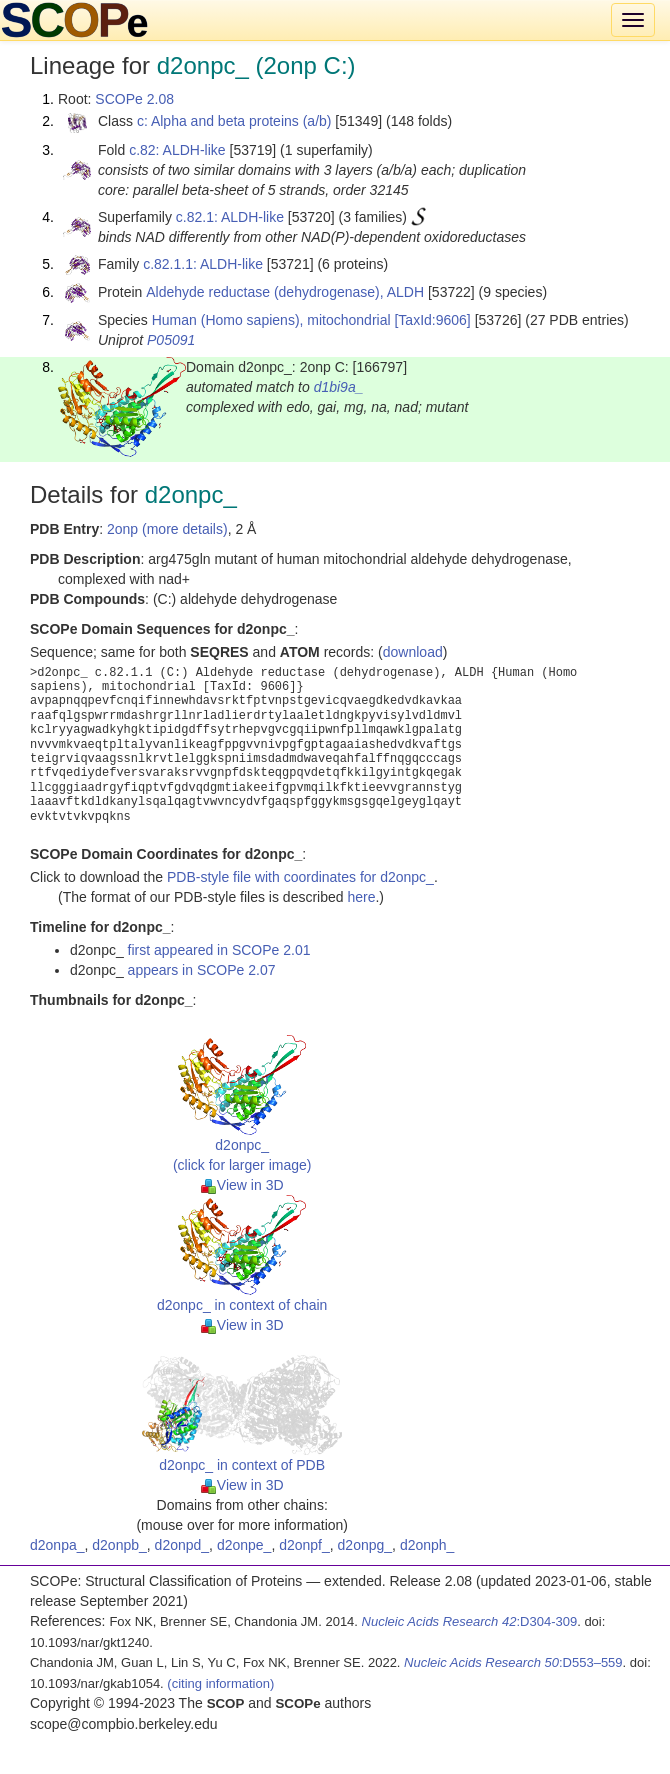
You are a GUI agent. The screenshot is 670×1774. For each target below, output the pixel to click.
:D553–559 (513, 1662)
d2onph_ (427, 1545)
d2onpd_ (182, 1545)
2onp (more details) (167, 529)
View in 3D (242, 1185)
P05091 (171, 340)
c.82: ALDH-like (177, 150)
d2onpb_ (119, 1545)
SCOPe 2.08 (134, 99)
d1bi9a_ (339, 387)
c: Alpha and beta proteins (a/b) (234, 121)
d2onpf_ (304, 1545)
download (413, 652)
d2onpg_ (365, 1545)
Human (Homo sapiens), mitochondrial (271, 320)
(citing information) (220, 1683)
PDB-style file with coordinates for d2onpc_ (300, 877)
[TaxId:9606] (432, 320)
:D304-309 (470, 1621)
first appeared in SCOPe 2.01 (219, 950)
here (361, 897)
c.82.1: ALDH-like (230, 217)
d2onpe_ (244, 1545)
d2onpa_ (57, 1545)
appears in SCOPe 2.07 (202, 970)
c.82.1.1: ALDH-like (203, 264)
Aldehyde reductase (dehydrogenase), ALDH (285, 292)
